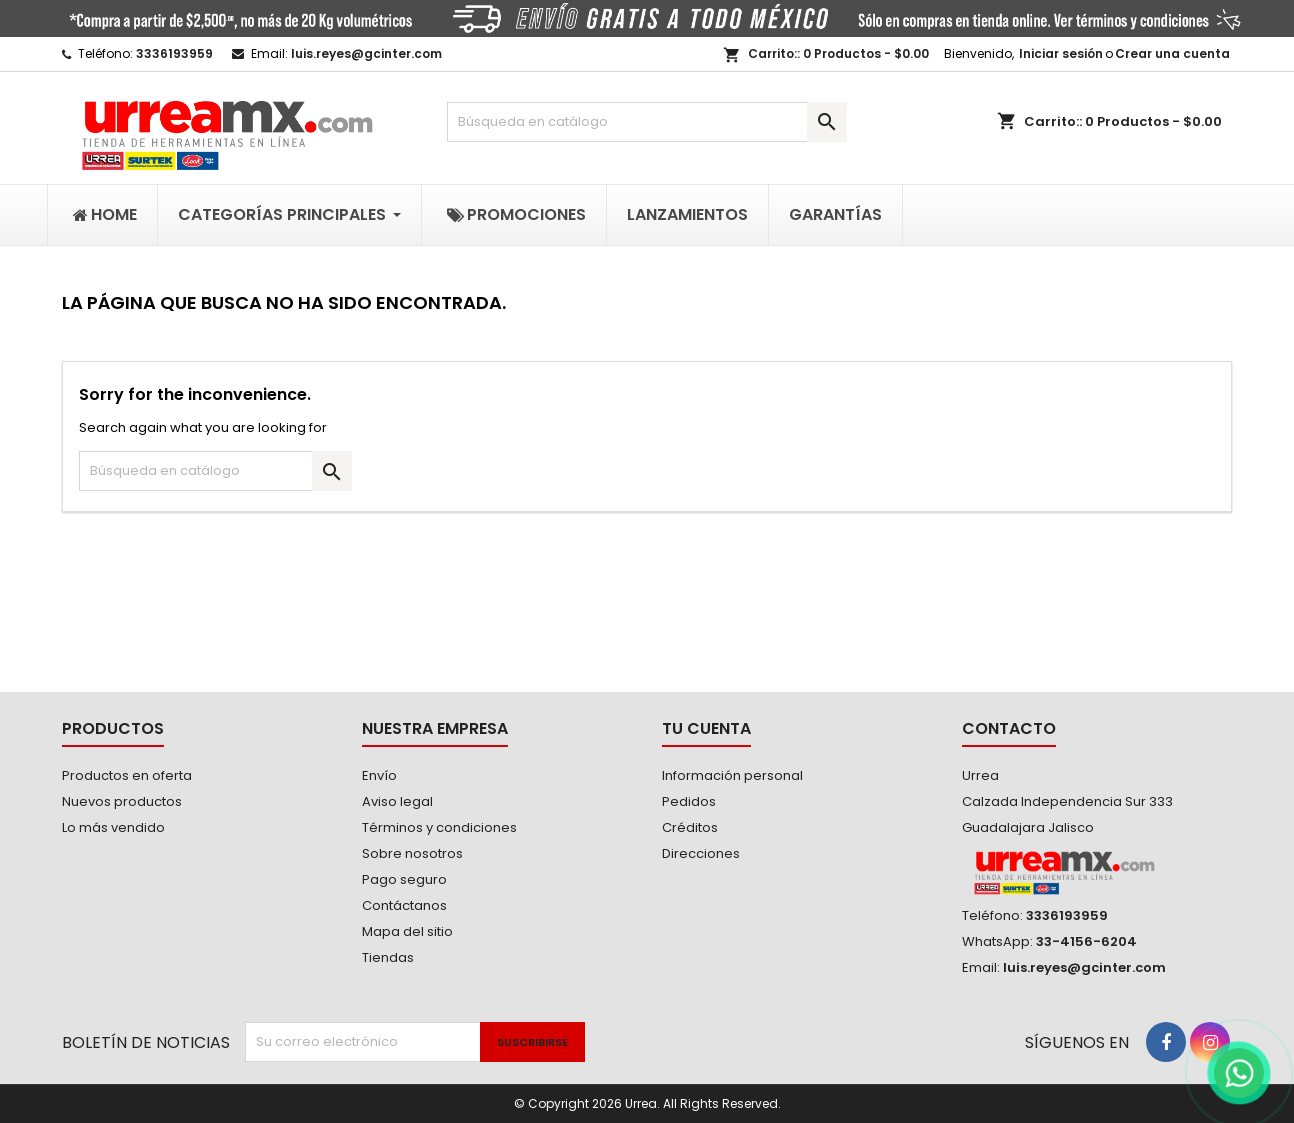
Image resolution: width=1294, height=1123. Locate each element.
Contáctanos (404, 905)
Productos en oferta (127, 775)
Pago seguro (404, 879)
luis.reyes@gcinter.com (366, 53)
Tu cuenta (706, 728)
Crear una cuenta (1172, 53)
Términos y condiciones (439, 827)
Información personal (732, 775)
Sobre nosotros (412, 853)
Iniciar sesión (1061, 53)
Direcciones (701, 853)
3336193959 (174, 53)
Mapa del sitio (407, 931)
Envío (379, 775)
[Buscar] (647, 122)
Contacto (1009, 728)
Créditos (690, 827)
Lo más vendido (113, 827)
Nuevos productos (122, 801)
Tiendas (388, 957)
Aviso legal (397, 801)
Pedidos (689, 801)
